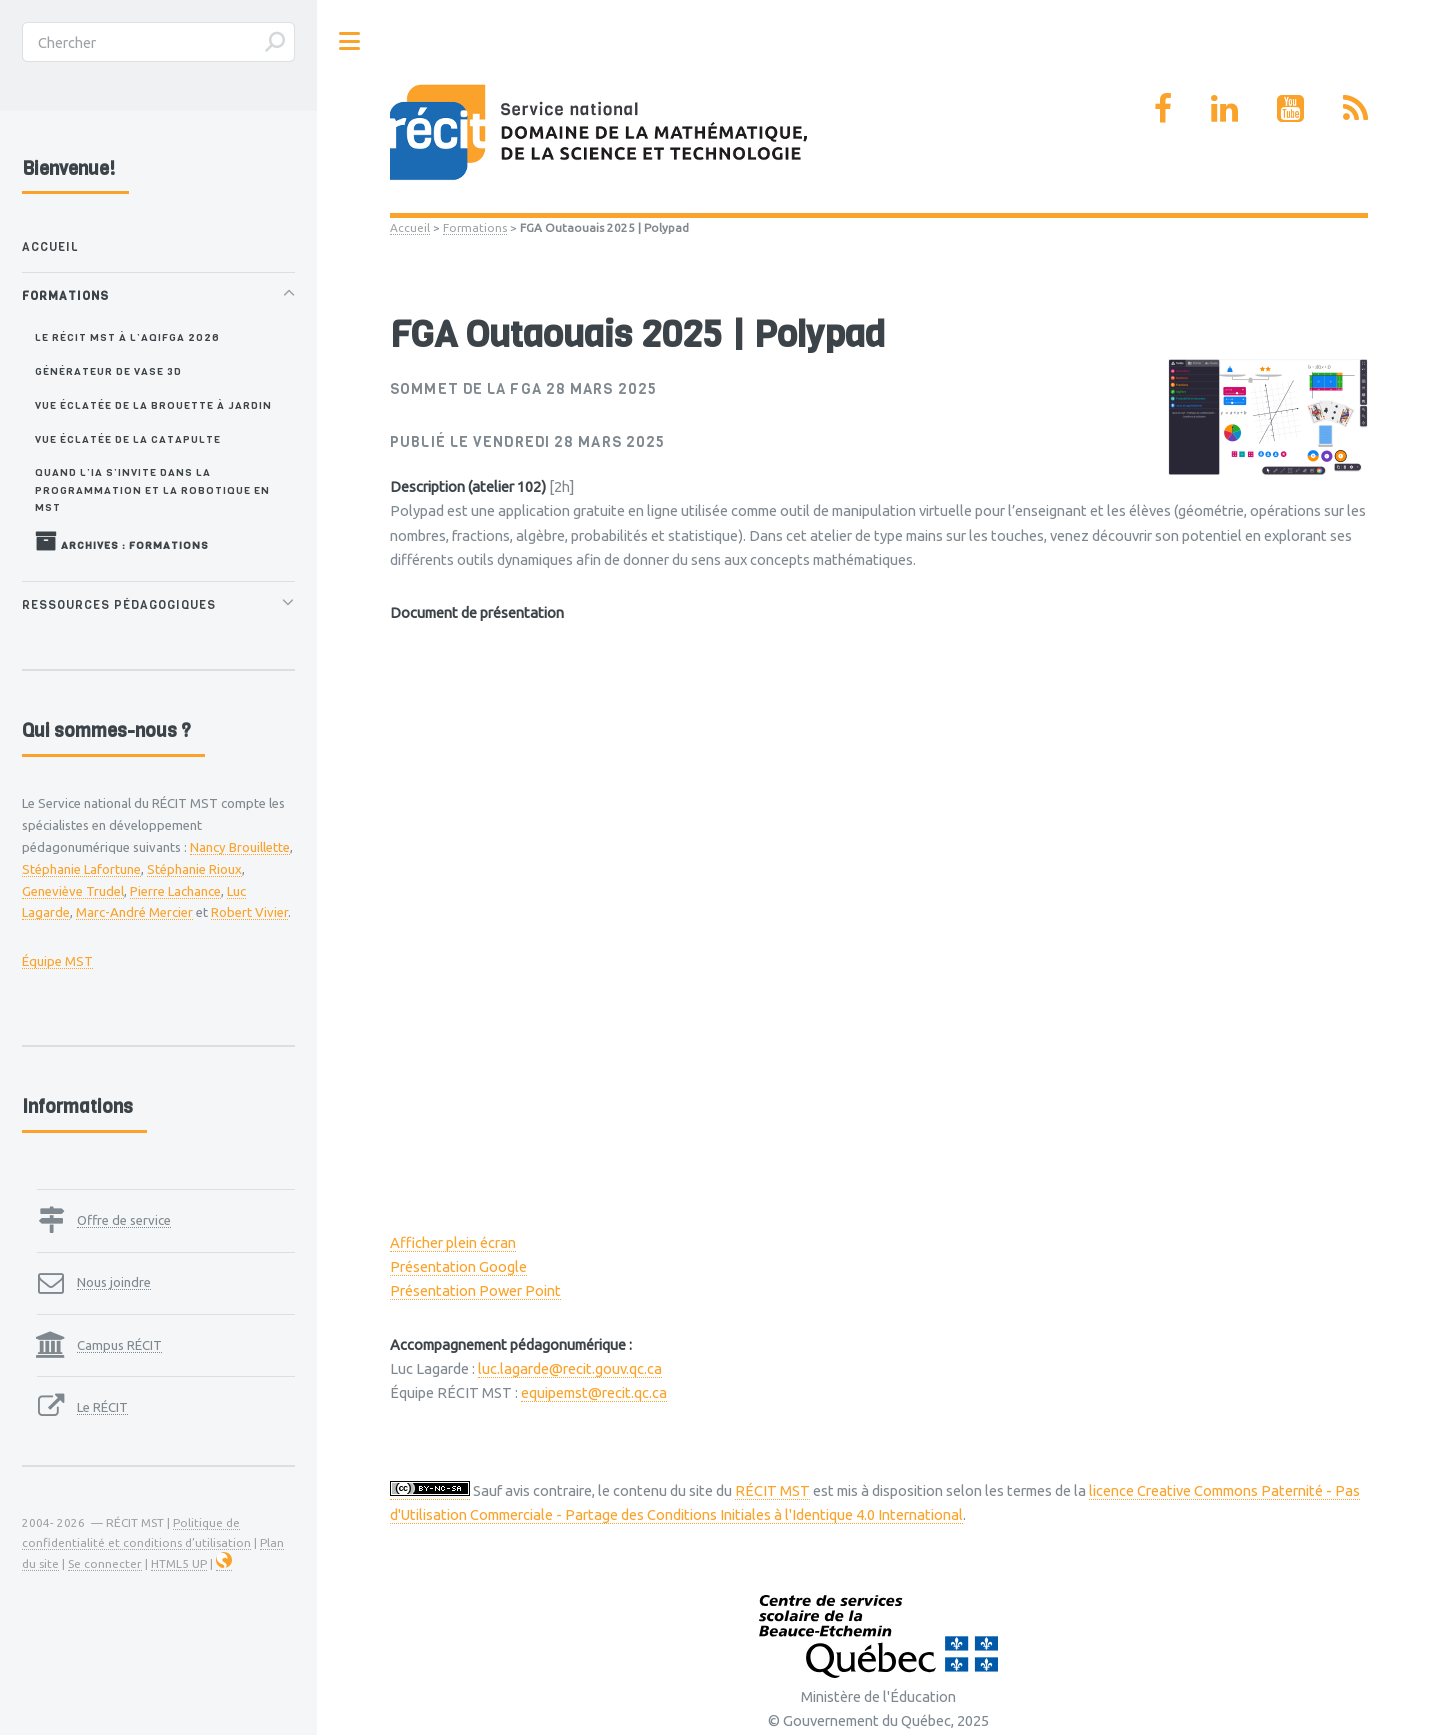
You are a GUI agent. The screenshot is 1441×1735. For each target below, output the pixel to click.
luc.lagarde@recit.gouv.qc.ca (570, 1368)
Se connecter (105, 1563)
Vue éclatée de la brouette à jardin (153, 405)
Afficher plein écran (453, 1242)
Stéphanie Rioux (194, 869)
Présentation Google (458, 1266)
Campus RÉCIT (119, 1345)
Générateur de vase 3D (108, 371)
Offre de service (124, 1220)
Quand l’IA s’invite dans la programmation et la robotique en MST (152, 489)
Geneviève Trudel (73, 891)
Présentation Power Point (475, 1290)
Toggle (350, 41)
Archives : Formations (122, 541)
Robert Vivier (249, 912)
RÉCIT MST (772, 1490)
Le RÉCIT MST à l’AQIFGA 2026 (127, 337)
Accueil (410, 227)
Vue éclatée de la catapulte (128, 439)
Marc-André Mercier (134, 912)
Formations (475, 227)
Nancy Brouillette (240, 847)
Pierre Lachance (175, 891)
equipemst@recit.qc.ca (594, 1392)
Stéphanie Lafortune (81, 869)
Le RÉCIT (102, 1407)
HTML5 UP (179, 1563)
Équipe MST (57, 961)
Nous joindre (114, 1282)
